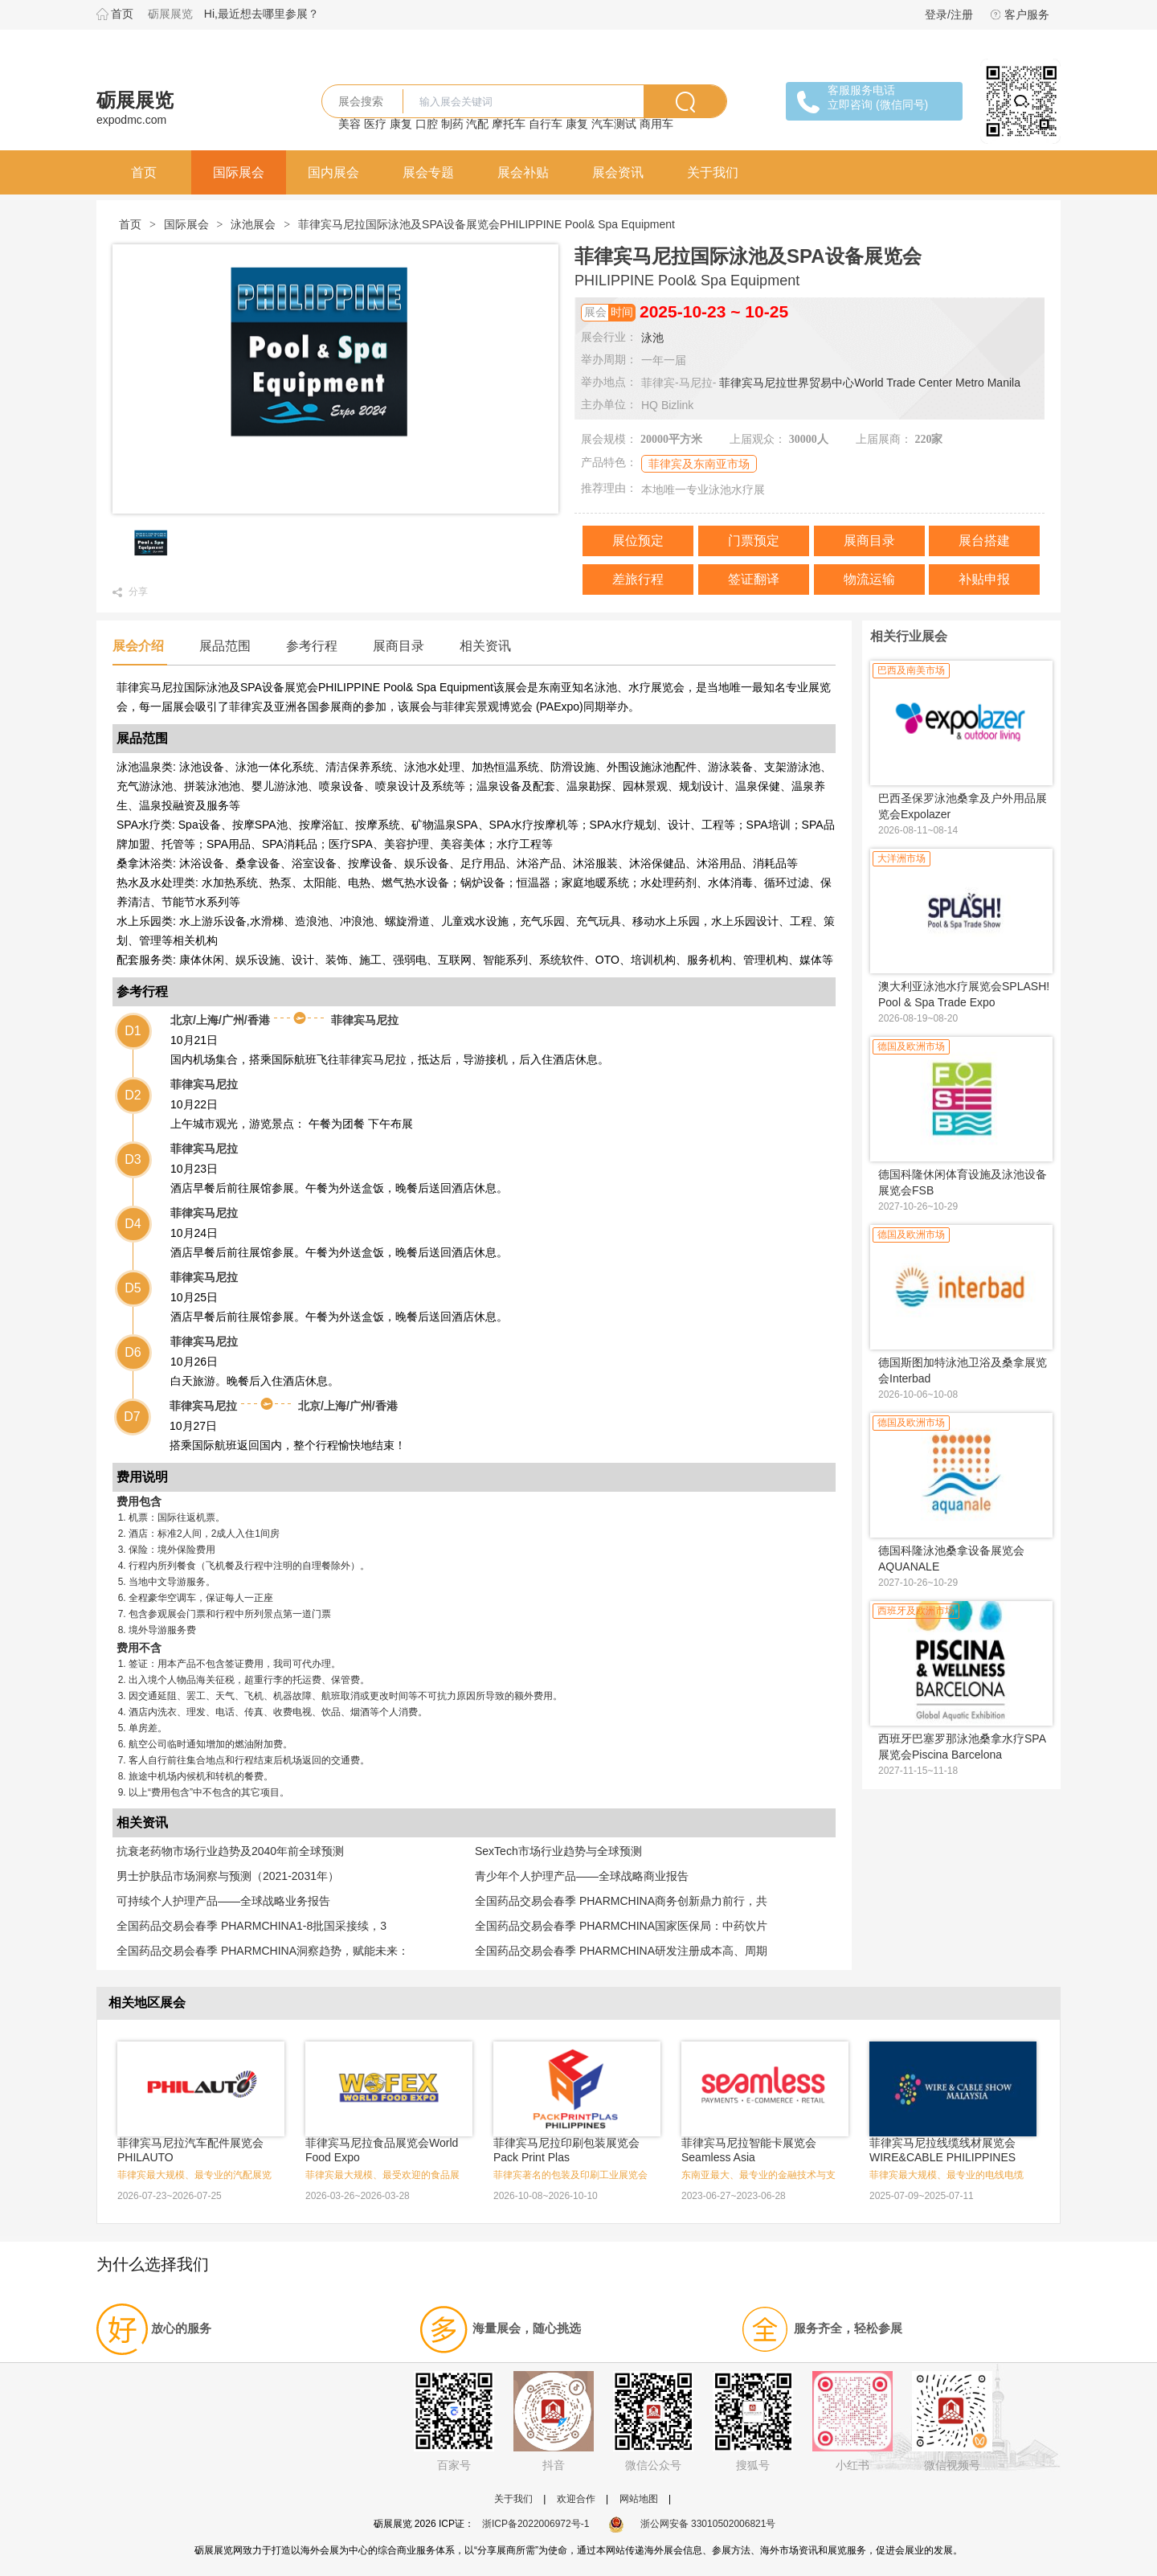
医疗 (375, 123)
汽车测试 (613, 123)
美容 (349, 123)
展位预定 (638, 540)
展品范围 (225, 646)
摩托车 (508, 123)
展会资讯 (618, 172)
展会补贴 (523, 172)
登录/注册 (949, 14)
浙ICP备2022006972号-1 (535, 2523)
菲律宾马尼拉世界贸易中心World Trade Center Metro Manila (869, 382)
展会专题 (428, 172)
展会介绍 (138, 646)
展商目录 (869, 540)
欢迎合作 (576, 2498)
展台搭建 (984, 540)
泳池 (652, 337)
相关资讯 (485, 646)
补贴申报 (984, 579)
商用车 (656, 123)
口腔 (426, 123)
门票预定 (753, 540)
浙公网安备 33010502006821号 (692, 2523)
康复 (401, 123)
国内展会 (333, 172)
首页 (122, 13)
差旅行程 (638, 579)
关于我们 (712, 172)
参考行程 (311, 646)
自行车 (545, 123)
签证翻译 (753, 579)
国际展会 (238, 172)
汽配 (477, 123)
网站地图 (638, 2498)
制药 (452, 123)
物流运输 (869, 579)
